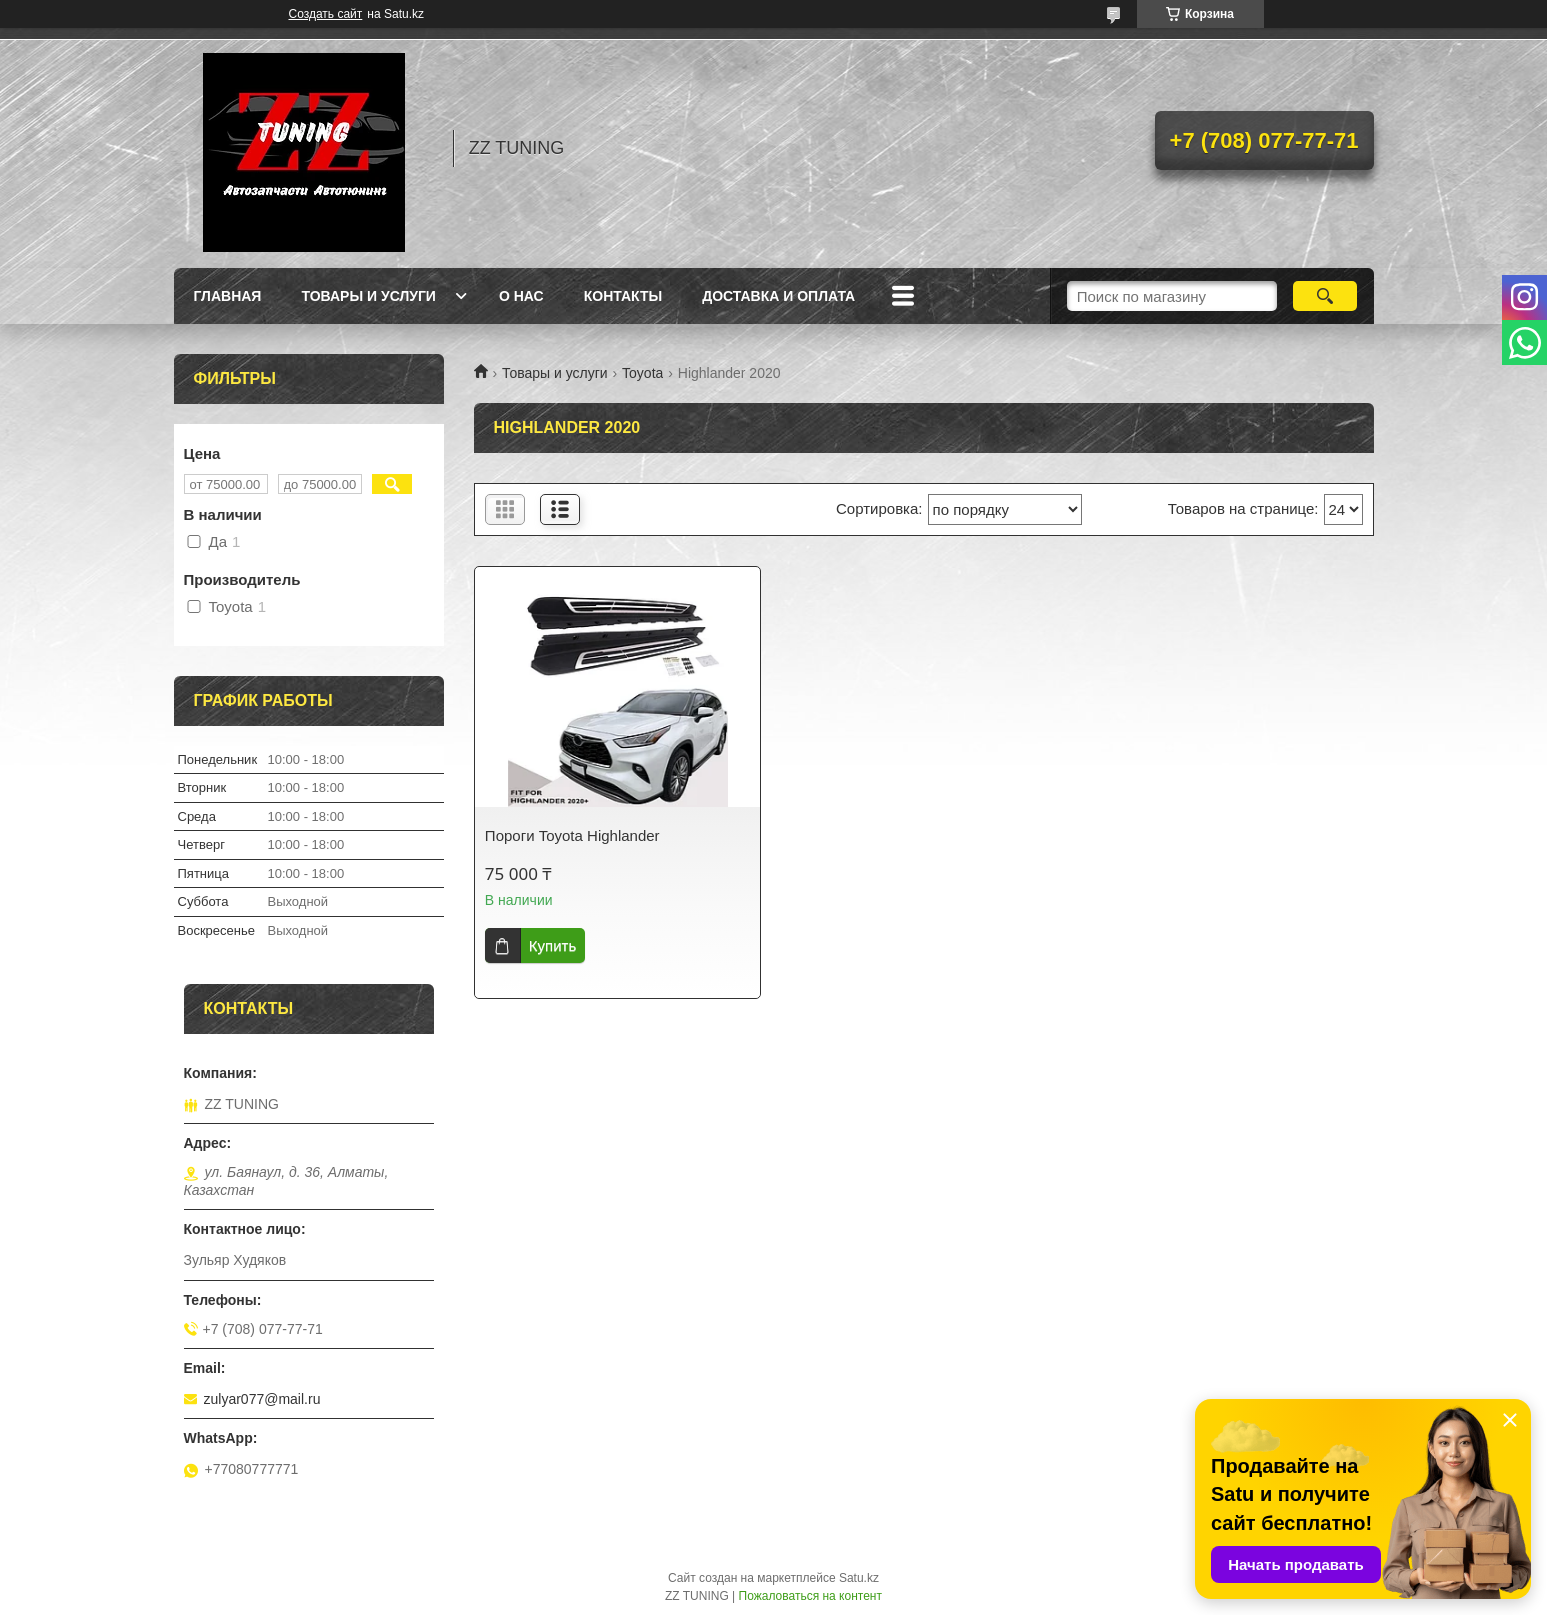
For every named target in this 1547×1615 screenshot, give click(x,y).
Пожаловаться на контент (810, 1596)
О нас (521, 296)
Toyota (642, 373)
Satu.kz (859, 1578)
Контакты (623, 296)
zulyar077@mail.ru (262, 1399)
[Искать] (1325, 296)
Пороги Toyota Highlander (572, 835)
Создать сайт (326, 14)
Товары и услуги (368, 296)
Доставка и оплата (778, 296)
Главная (228, 296)
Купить (552, 945)
